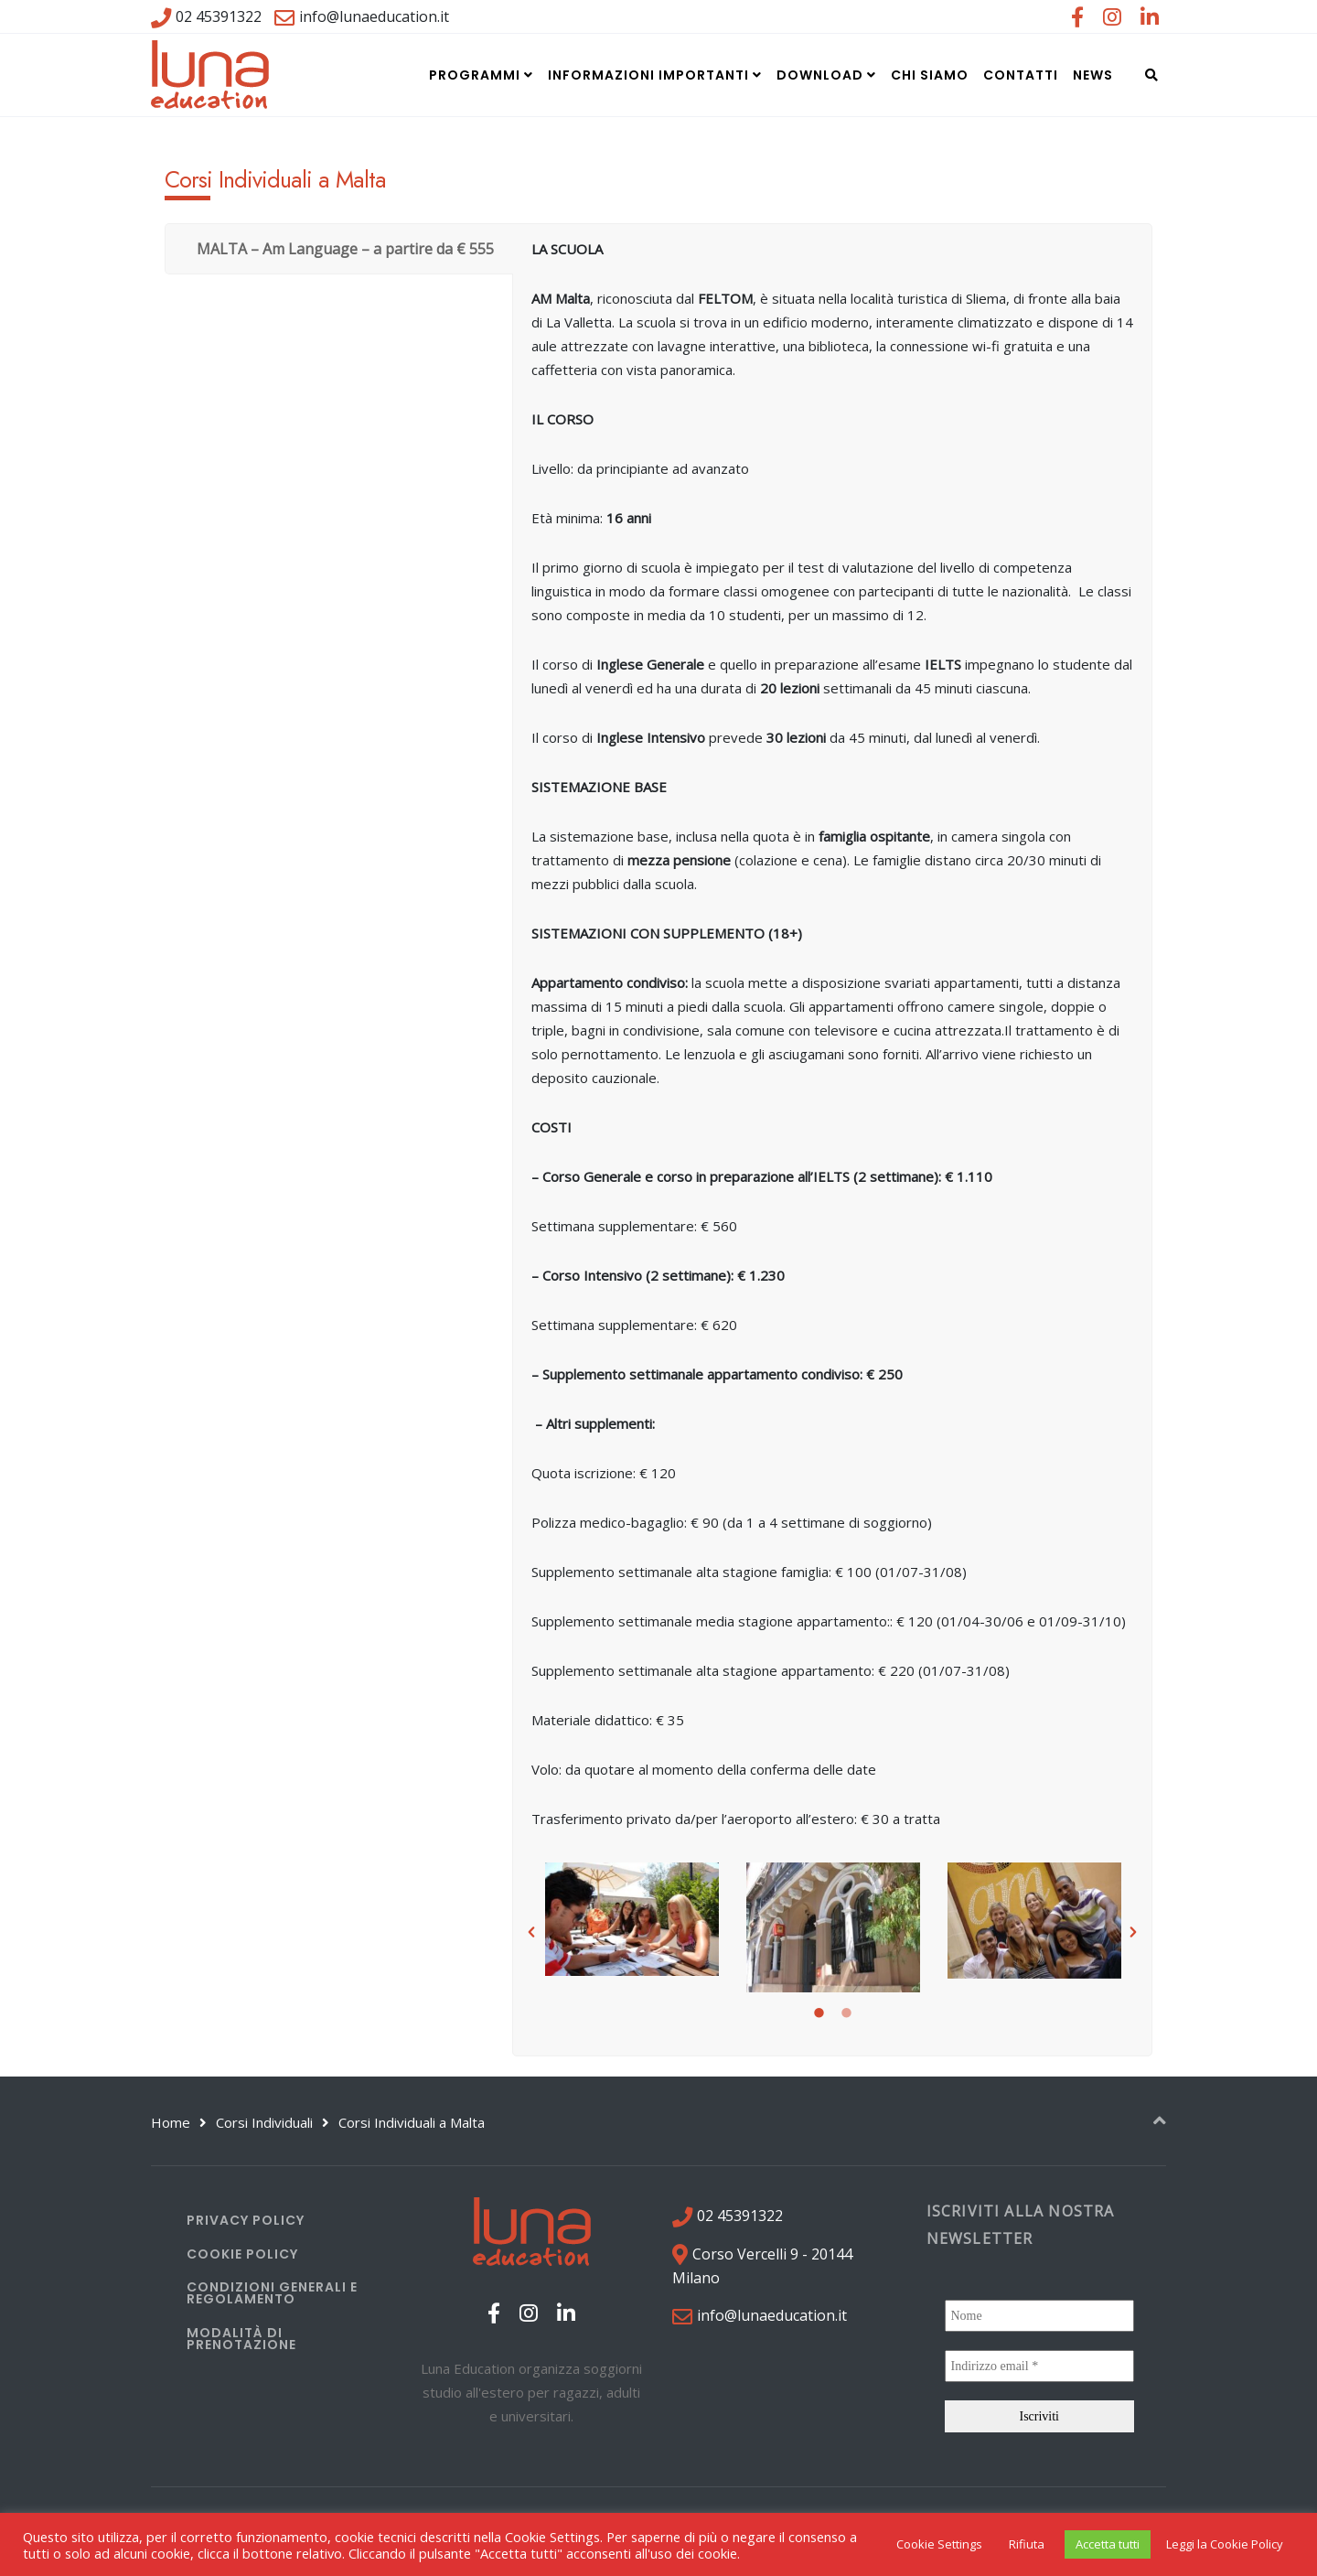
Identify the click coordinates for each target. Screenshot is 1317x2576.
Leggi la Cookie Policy (1224, 2544)
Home (170, 2122)
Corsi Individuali (264, 2122)
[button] (531, 1932)
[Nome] (1040, 2316)
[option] (631, 1919)
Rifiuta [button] (1026, 2544)
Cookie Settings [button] (939, 2544)
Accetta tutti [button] (1108, 2544)
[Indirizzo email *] (1040, 2366)
